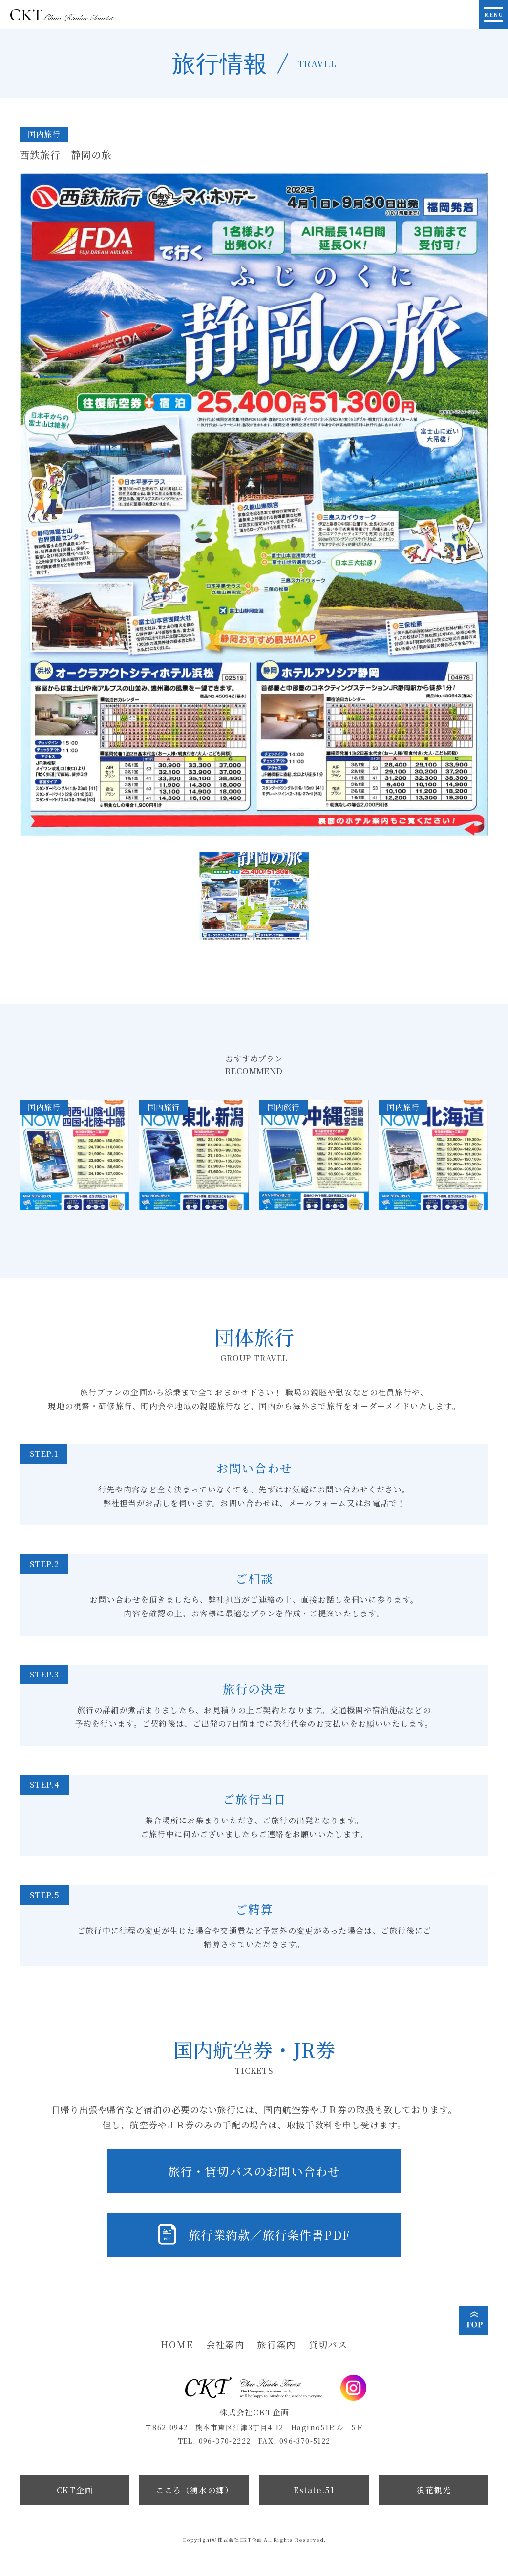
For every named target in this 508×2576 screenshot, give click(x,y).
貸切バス (328, 2344)
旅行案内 (276, 2344)
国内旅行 (44, 134)
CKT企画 (75, 2489)
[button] (254, 896)
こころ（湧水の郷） (194, 2489)
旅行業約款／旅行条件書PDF (269, 2234)
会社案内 (225, 2344)
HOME (177, 2344)
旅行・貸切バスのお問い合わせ (254, 2171)
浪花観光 (434, 2489)
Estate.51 (314, 2489)
